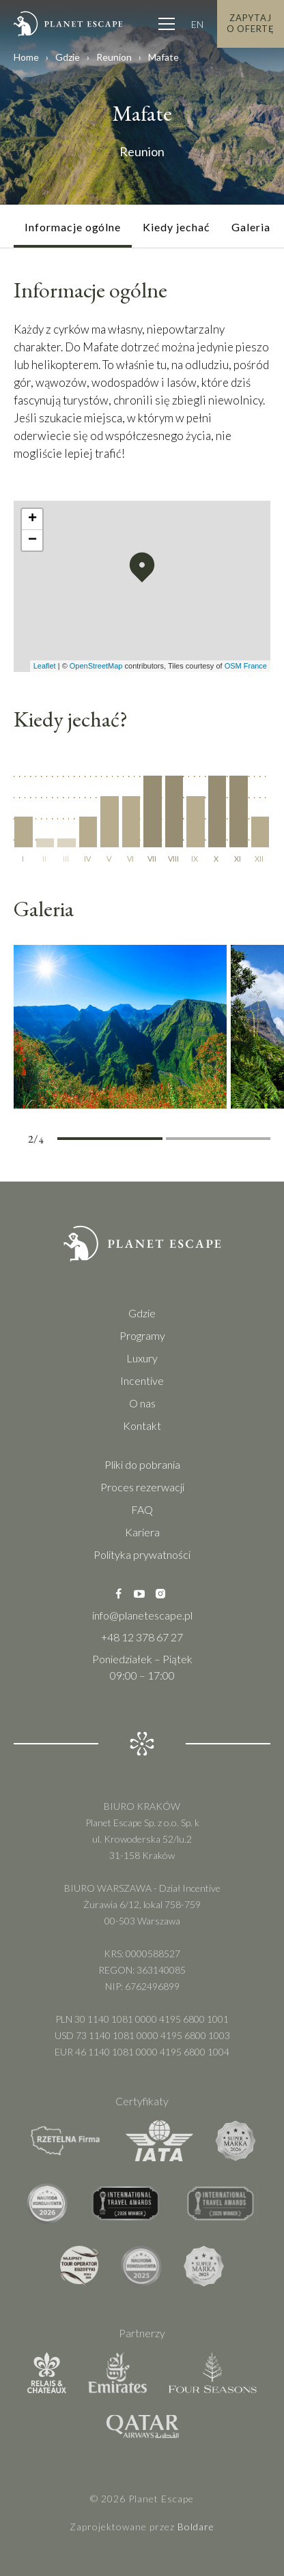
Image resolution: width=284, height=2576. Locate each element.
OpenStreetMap (96, 666)
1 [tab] (83, 1140)
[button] (142, 567)
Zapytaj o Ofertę (250, 23)
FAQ (142, 1509)
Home (26, 57)
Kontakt (142, 1425)
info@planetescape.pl (142, 1615)
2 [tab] (136, 1140)
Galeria (250, 226)
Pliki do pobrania (142, 1464)
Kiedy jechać (176, 226)
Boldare (196, 2526)
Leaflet (44, 666)
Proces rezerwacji (142, 1486)
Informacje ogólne (73, 226)
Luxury (142, 1357)
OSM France (246, 666)
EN (197, 24)
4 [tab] (244, 1140)
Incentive (142, 1380)
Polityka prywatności (142, 1554)
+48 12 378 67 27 (142, 1636)
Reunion (114, 57)
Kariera (142, 1531)
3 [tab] (192, 1140)
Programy (142, 1335)
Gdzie (67, 57)
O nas (142, 1402)
